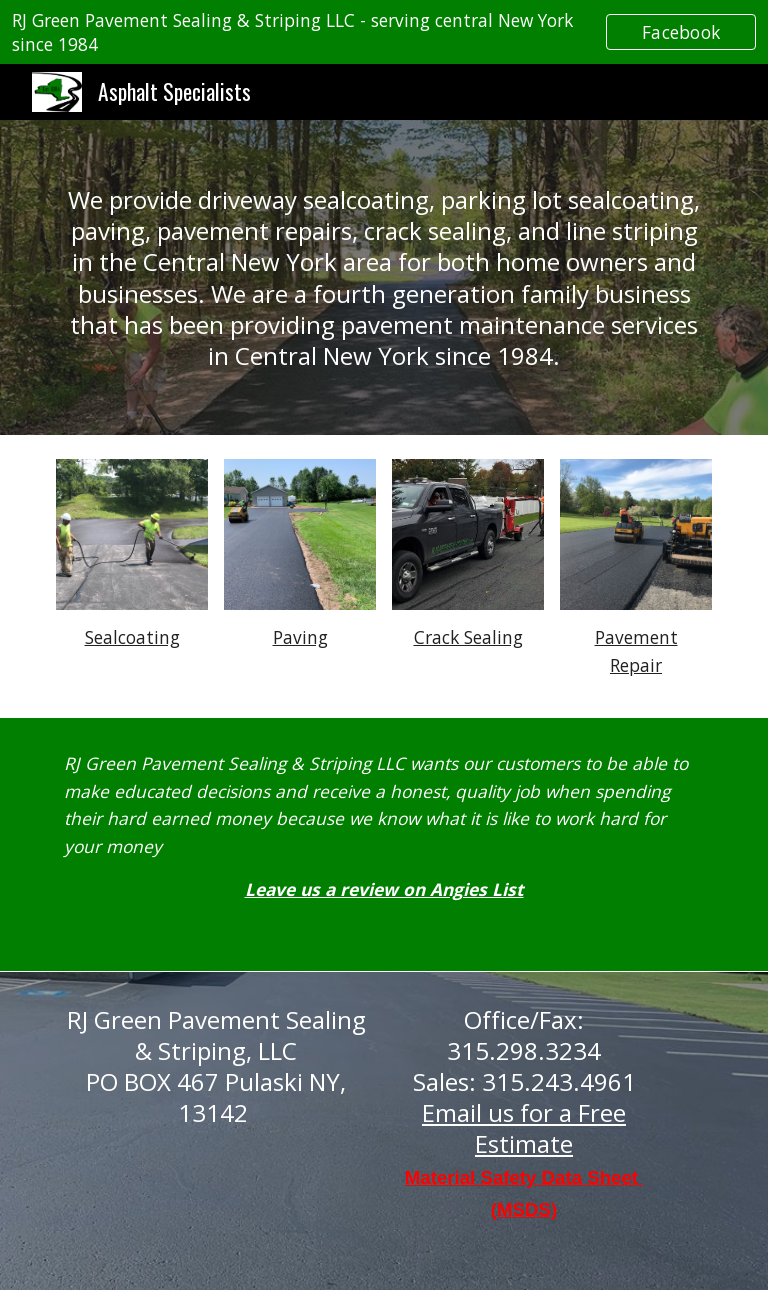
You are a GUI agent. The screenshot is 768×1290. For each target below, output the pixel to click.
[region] (384, 32)
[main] (383, 277)
